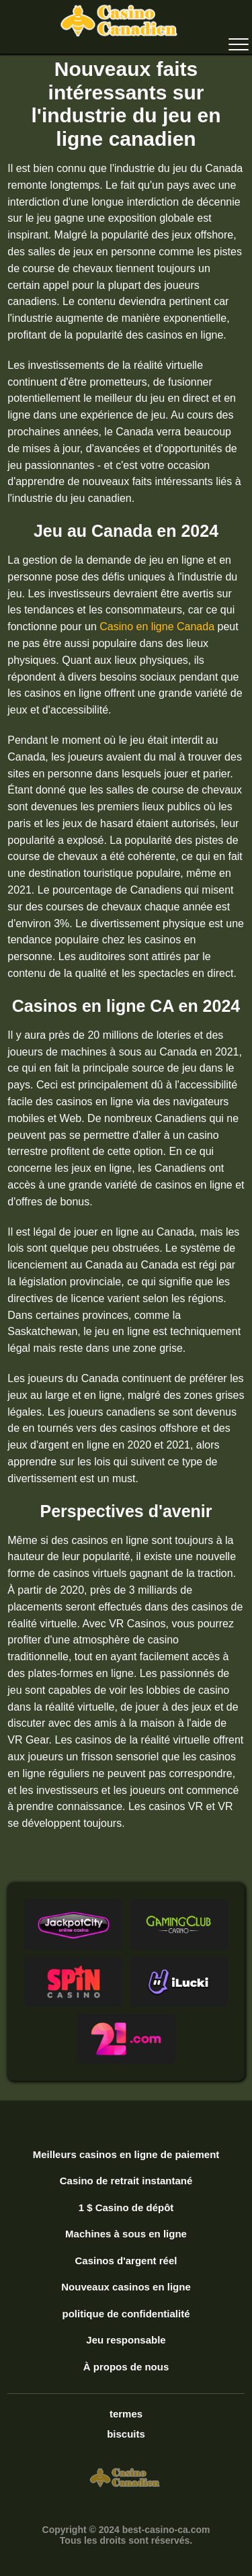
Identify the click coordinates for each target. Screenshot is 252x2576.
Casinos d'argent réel (126, 2260)
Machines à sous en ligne (126, 2233)
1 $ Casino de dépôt (126, 2207)
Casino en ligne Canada (156, 626)
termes (126, 2413)
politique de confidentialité (126, 2313)
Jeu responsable (125, 2340)
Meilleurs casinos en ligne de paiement (126, 2154)
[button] (73, 1924)
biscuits (126, 2434)
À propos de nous (126, 2366)
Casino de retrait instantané (126, 2180)
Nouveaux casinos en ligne (126, 2286)
